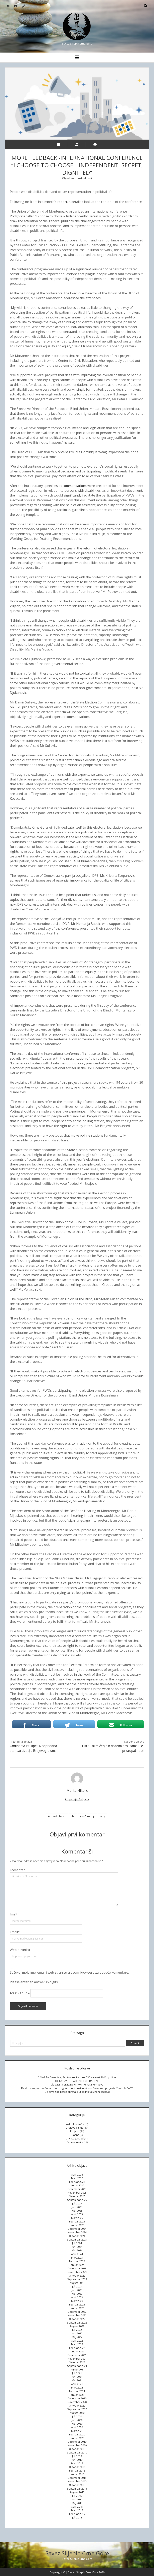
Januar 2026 (77, 2185)
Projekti (74, 2131)
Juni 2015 (77, 2499)
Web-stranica (20, 1950)
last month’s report (52, 202)
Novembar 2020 (77, 2402)
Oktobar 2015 (77, 2485)
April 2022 (77, 2340)
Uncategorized (75, 2138)
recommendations (73, 485)
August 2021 (77, 2369)
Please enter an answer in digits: (34, 1982)
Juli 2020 (77, 2416)
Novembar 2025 (77, 2192)
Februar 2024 (77, 2261)
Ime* (13, 1914)
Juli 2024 (77, 2243)
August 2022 (77, 2326)
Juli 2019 (77, 2456)
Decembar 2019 (77, 2441)
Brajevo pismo (74, 2127)
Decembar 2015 (77, 2478)
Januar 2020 (77, 2438)
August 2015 (77, 2492)
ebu (73, 1816)
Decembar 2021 (77, 2355)
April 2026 (77, 2174)
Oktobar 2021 (77, 2362)
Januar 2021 (77, 2395)
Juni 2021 (77, 2376)
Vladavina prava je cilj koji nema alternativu (77, 2084)
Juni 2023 (77, 2290)
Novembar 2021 (77, 2358)
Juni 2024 (77, 2247)
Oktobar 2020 (77, 2405)
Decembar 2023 (77, 2268)
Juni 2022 (77, 2333)
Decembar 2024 (77, 2228)
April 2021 (77, 2384)
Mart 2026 (77, 2178)
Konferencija (87, 1816)
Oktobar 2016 (77, 2467)
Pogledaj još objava (77, 1799)
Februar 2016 (77, 2470)
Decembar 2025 (77, 2189)
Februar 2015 (77, 2514)
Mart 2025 (77, 2218)
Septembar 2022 (77, 2322)
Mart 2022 (77, 2344)
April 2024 (77, 2254)
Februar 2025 (77, 2221)
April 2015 (77, 2506)
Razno (75, 2135)
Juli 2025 (77, 2203)
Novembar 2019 (77, 2445)
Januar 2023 (77, 2308)
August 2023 (77, 2283)
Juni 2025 (77, 2207)
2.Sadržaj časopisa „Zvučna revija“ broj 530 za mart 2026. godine (77, 2077)
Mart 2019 (77, 2463)
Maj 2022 (77, 2337)
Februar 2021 (77, 2391)
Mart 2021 (77, 2387)
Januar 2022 (77, 2351)
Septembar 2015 (77, 2488)
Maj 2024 (77, 2250)
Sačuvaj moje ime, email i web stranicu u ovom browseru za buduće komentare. (69, 1972)
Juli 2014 (77, 2517)
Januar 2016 (77, 2474)
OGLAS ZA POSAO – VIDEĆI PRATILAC (77, 2081)
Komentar (17, 1870)
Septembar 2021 (77, 2366)
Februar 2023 (77, 2304)
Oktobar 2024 (77, 2236)
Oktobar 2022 (77, 2319)
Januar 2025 (77, 2225)
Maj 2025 (77, 2210)
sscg (102, 1816)
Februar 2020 (77, 2434)
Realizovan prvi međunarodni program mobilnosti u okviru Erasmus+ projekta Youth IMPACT (77, 2088)
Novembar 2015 (77, 2481)
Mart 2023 (77, 2301)
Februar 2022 (77, 2348)
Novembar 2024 (77, 2232)
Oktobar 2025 (77, 2196)
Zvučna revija (75, 2142)
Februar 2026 (77, 2182)
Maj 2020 (77, 2423)
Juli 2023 (77, 2286)
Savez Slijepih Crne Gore (77, 2553)
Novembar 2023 (77, 2272)
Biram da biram (57, 1816)
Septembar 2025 (77, 2200)
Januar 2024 (77, 2265)
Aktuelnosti (85, 178)
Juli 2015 (77, 2496)
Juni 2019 (77, 2459)
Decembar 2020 (77, 2398)
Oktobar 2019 (77, 2449)
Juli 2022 (77, 2330)
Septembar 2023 (77, 2279)
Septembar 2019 (77, 2452)
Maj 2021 (77, 2380)
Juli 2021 (77, 2373)
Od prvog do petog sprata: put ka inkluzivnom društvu (77, 2092)
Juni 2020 (77, 2420)
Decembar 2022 (77, 2312)
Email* (15, 1932)
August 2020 (77, 2413)
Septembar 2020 (77, 2409)
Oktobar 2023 (77, 2275)
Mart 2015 (77, 2510)
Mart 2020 (77, 2431)
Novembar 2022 (77, 2315)
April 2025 (77, 2214)
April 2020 (77, 2427)
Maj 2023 (77, 2293)
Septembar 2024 (77, 2239)
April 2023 (77, 2297)
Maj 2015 (77, 2503)
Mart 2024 (77, 2257)
